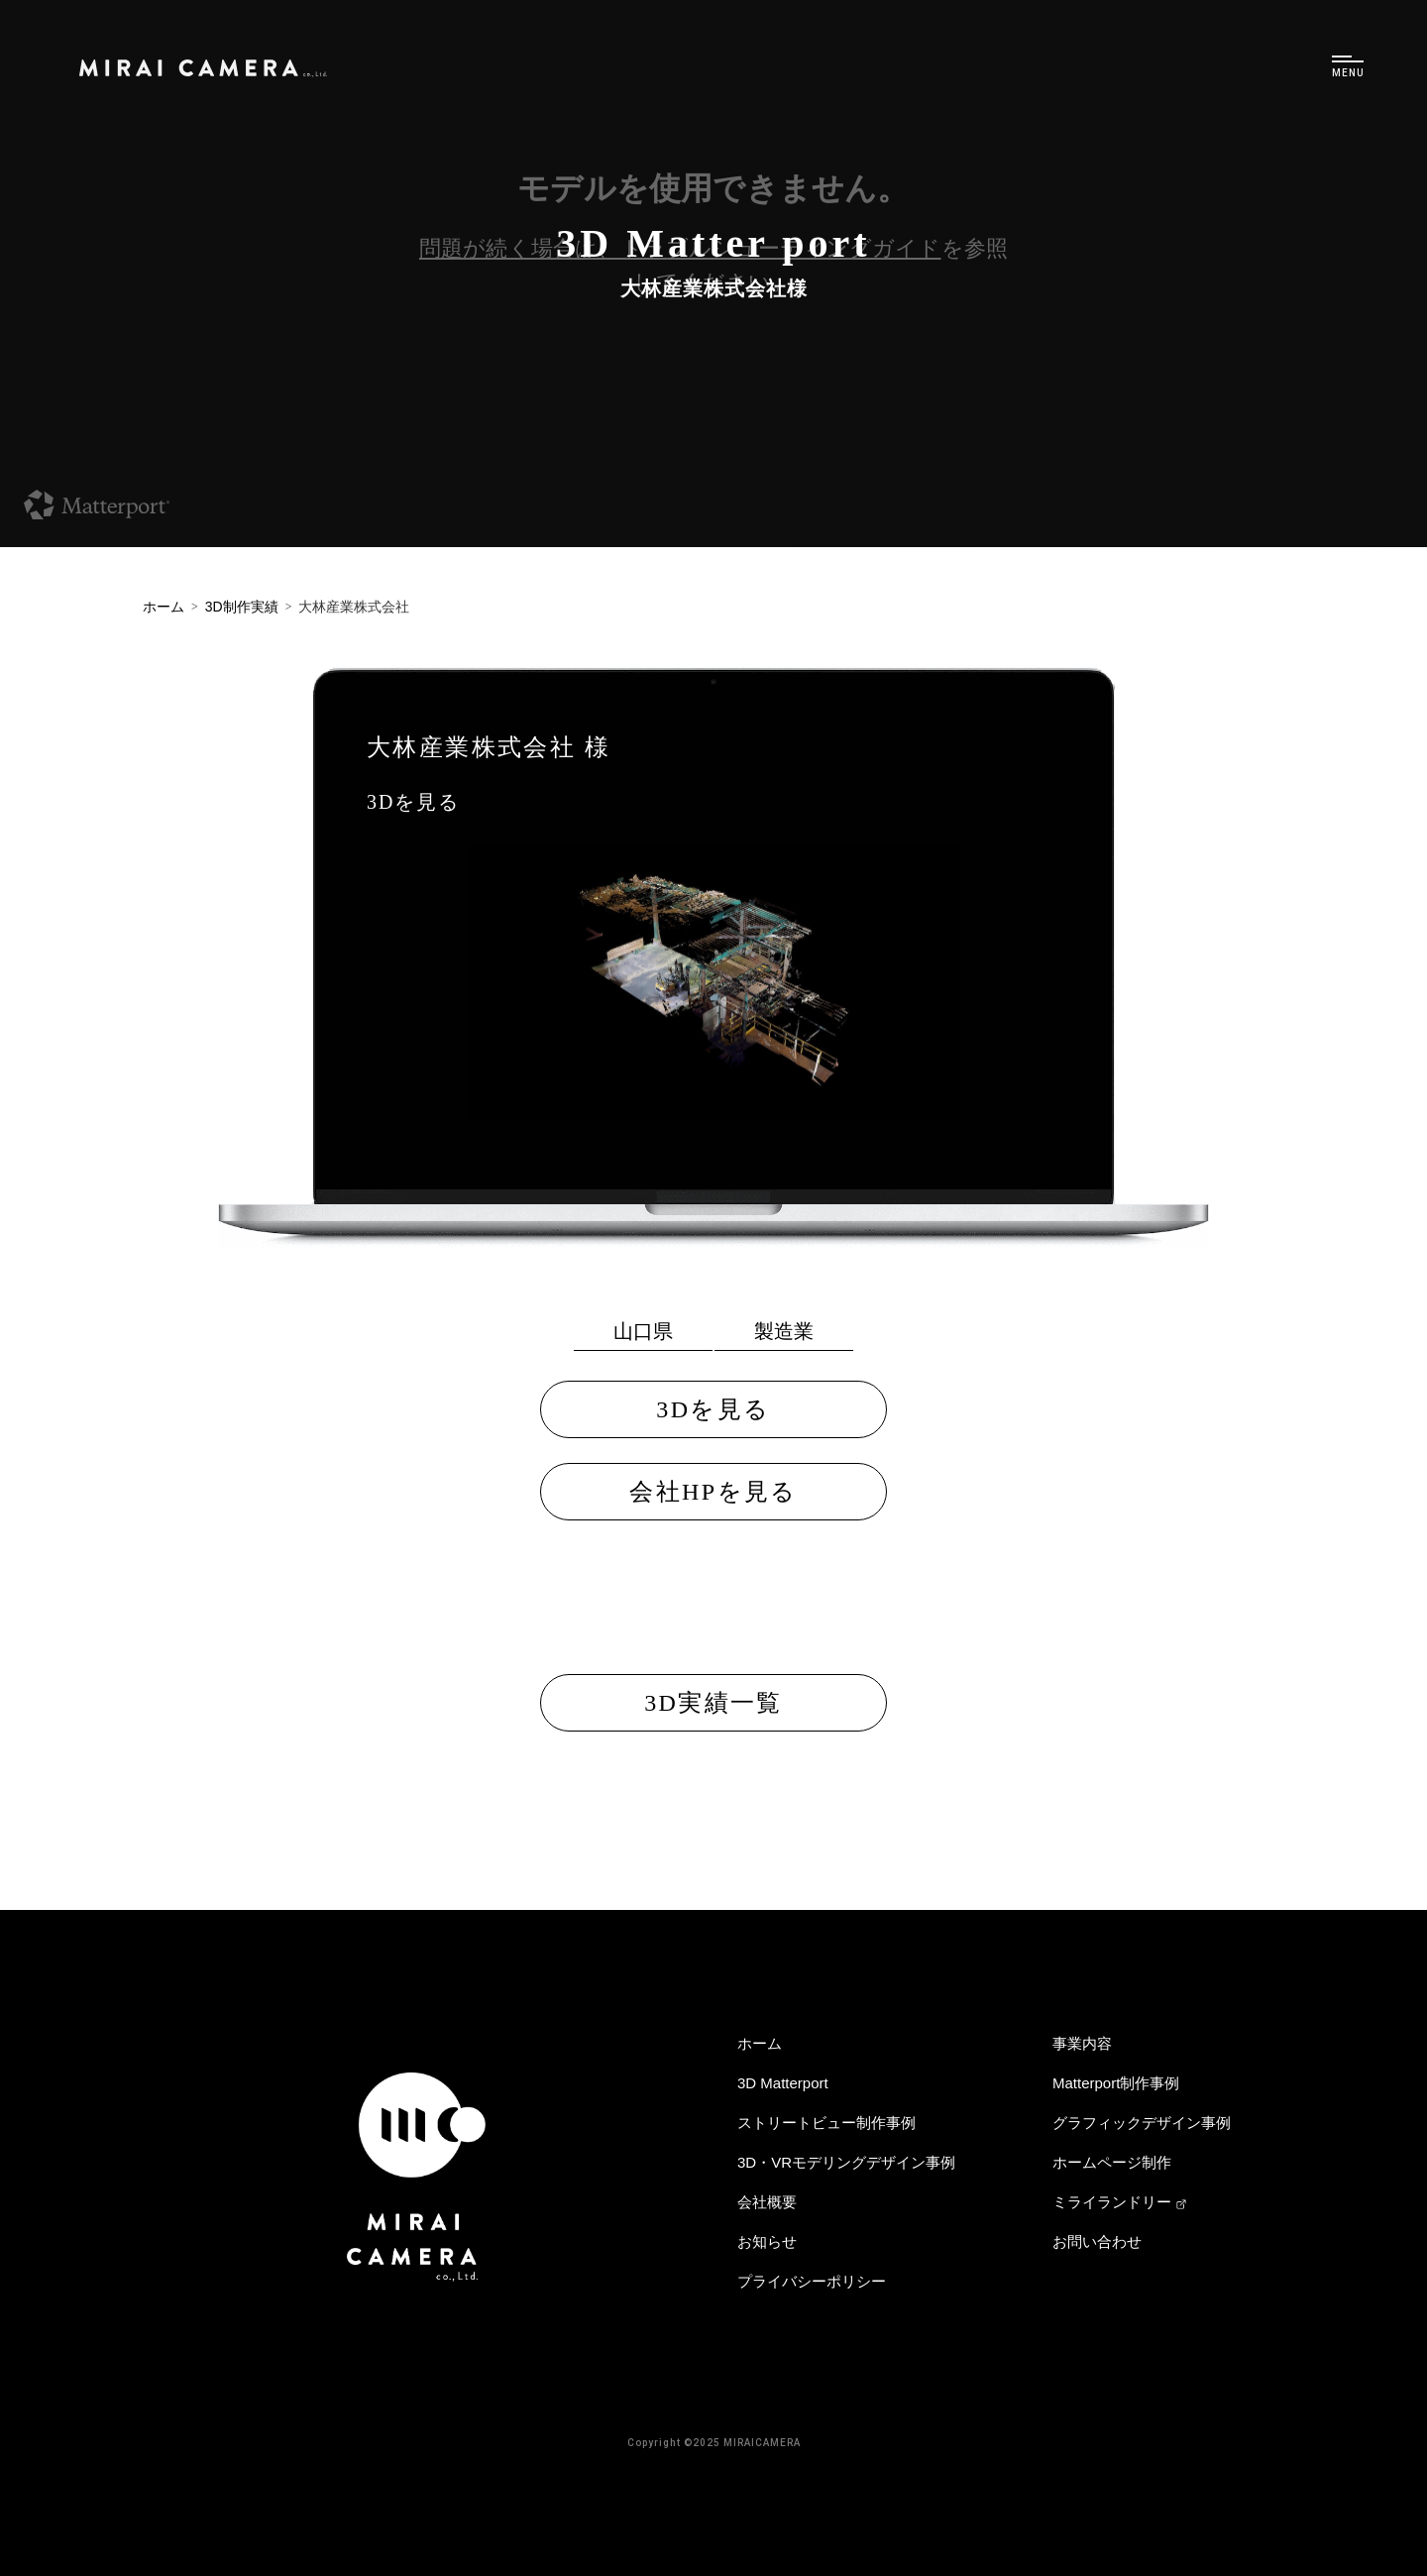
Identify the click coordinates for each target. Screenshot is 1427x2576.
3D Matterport (782, 2082)
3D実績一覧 (713, 1703)
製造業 (784, 1331)
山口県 (643, 1331)
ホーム (759, 2043)
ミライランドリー (1119, 2201)
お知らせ (767, 2241)
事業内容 (1082, 2043)
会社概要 (767, 2201)
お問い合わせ (1097, 2241)
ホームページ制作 (1111, 2162)
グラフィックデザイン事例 (1141, 2122)
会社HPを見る (713, 1492)
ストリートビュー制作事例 (826, 2122)
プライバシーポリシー (811, 2281)
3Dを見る (413, 802)
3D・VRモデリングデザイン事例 (846, 2162)
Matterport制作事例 (1115, 2082)
